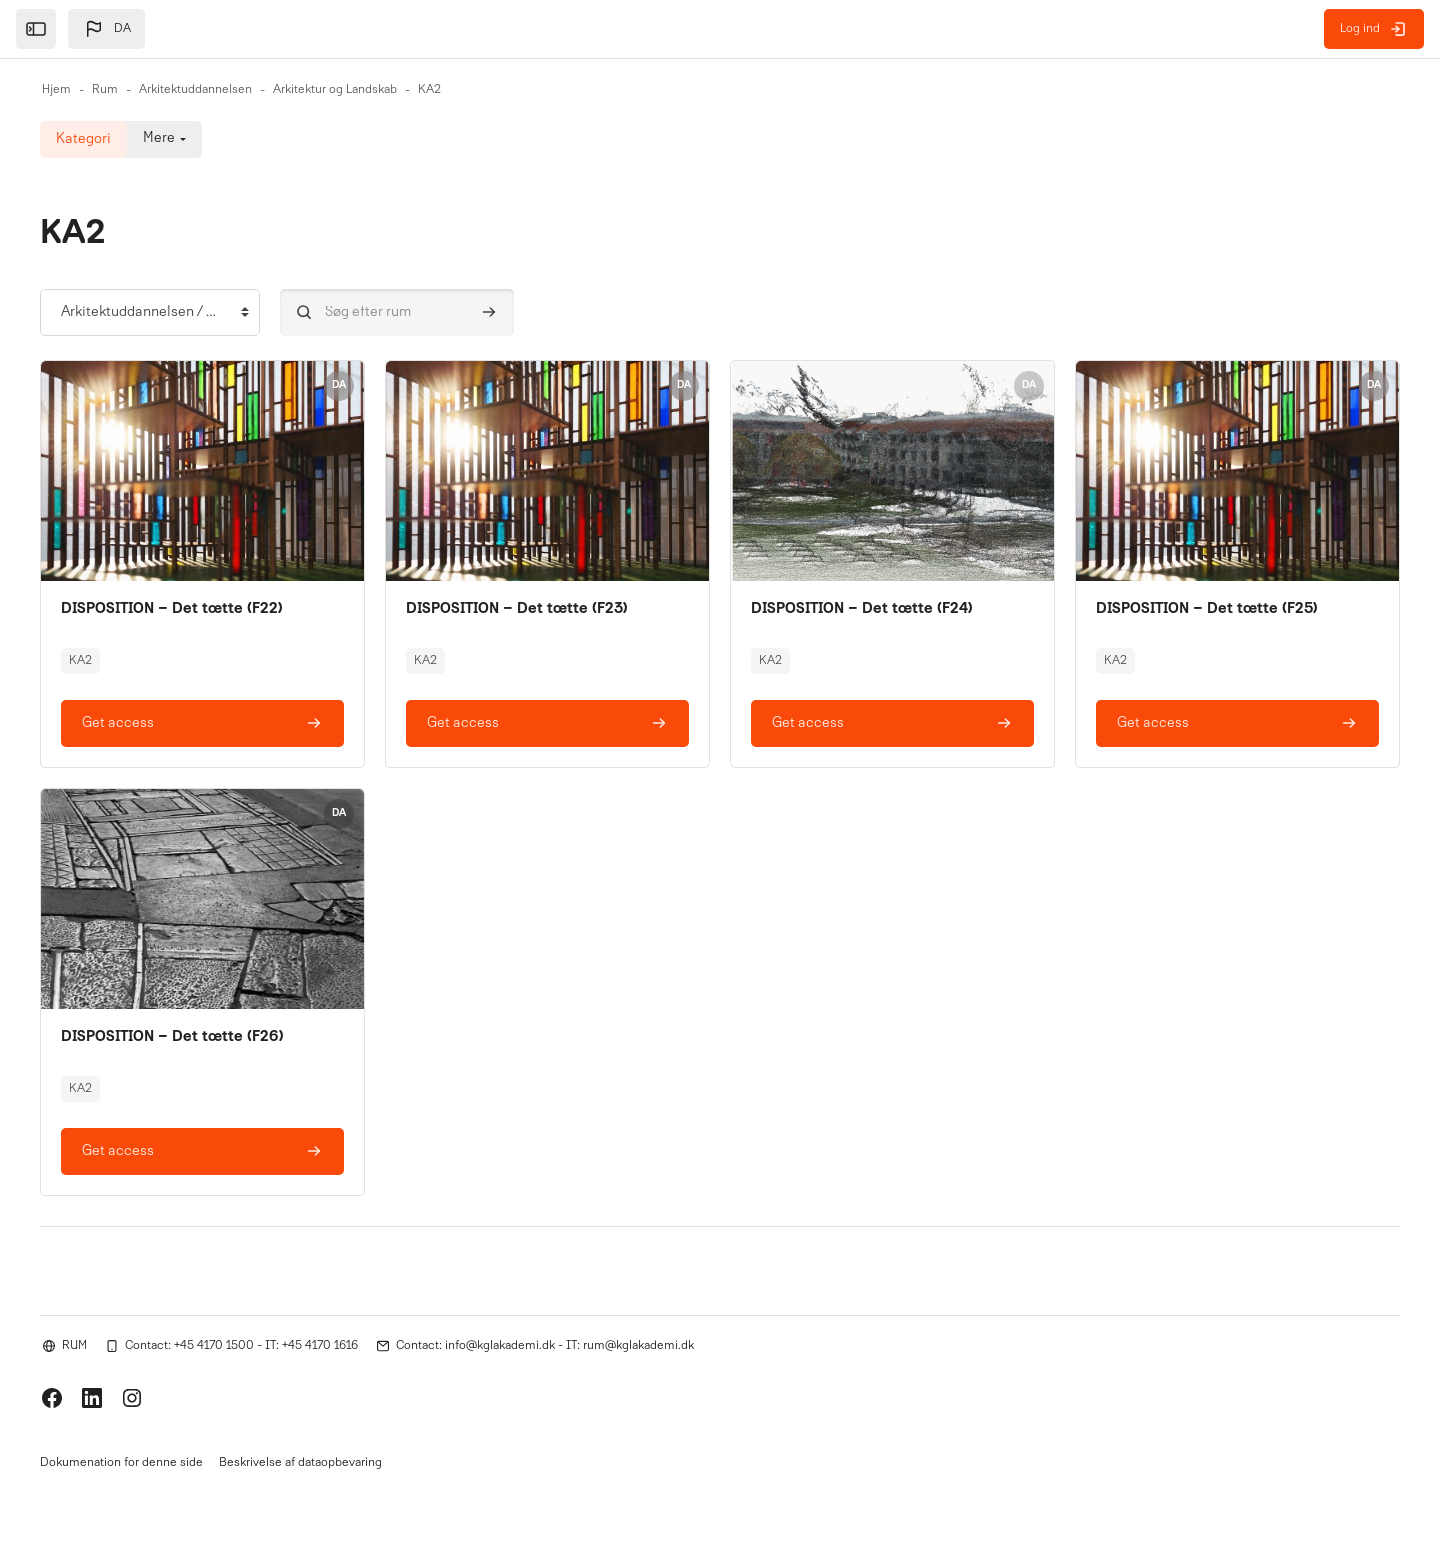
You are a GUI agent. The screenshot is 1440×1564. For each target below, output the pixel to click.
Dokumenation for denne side (121, 1463)
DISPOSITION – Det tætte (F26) (174, 1036)
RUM (74, 1344)
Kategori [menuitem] (83, 139)
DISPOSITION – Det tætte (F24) (864, 609)
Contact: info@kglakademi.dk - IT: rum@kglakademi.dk (545, 1344)
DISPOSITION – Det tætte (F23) (519, 609)
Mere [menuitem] (159, 139)
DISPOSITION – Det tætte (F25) (1209, 609)
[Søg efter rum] (397, 312)
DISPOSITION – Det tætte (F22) (174, 609)
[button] (106, 29)
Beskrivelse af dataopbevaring (300, 1463)
